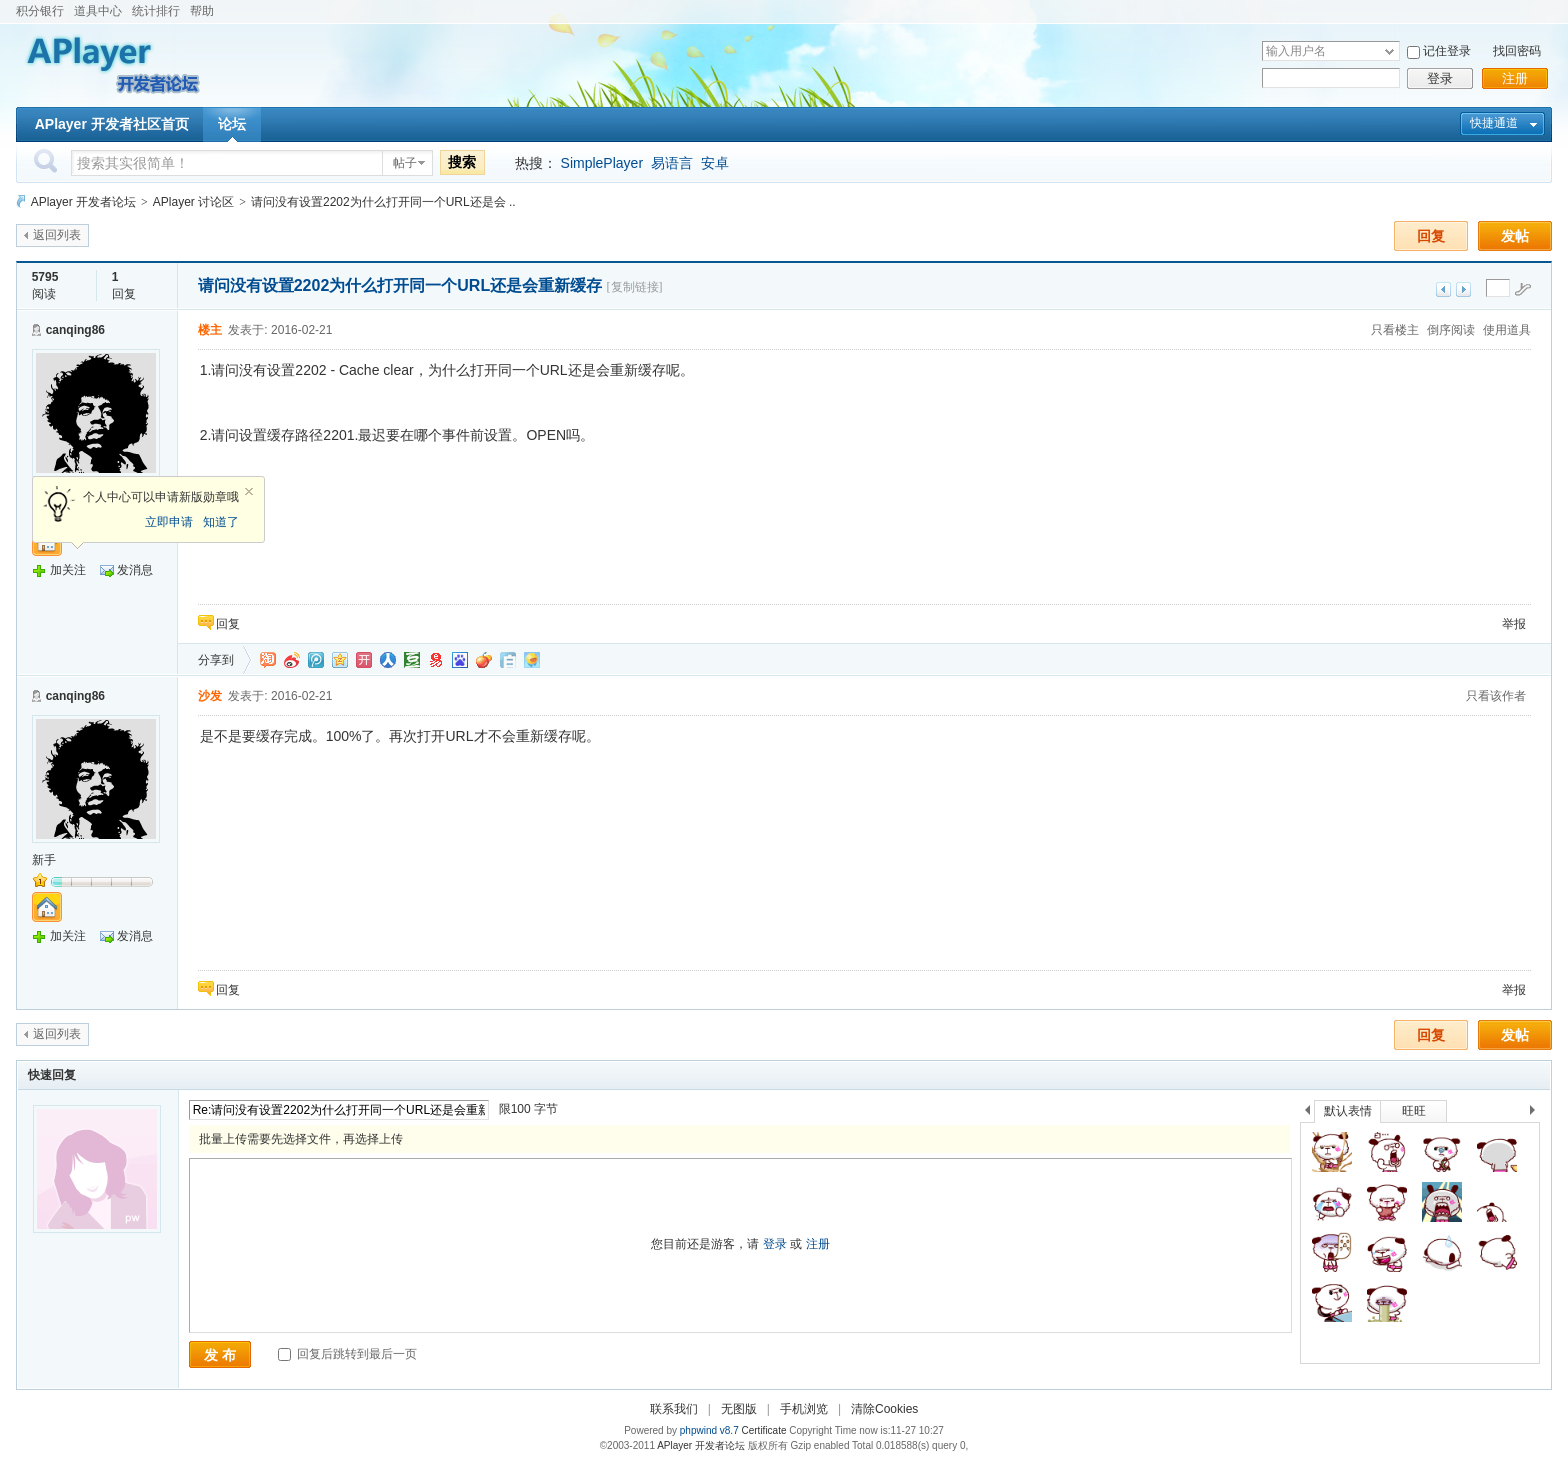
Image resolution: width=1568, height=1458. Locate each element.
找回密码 (1517, 51)
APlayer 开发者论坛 (83, 202)
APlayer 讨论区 (193, 202)
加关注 (68, 570)
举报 (1514, 624)
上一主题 (1443, 289)
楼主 (210, 330)
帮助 (202, 11)
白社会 (508, 660)
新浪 (292, 660)
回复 (1431, 236)
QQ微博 (316, 660)
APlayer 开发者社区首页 (112, 124)
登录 (1440, 78)
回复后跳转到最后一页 (347, 1354)
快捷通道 (1494, 123)
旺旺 (1414, 1111)
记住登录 (1447, 51)
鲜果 (484, 660)
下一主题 (1463, 289)
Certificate (763, 1430)
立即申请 (169, 522)
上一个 (1307, 1113)
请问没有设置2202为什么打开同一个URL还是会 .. (383, 202)
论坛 (232, 124)
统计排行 (156, 11)
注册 (1515, 78)
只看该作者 (1496, 696)
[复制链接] (635, 287)
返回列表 (57, 235)
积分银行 (40, 11)
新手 (44, 860)
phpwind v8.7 (709, 1430)
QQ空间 (340, 660)
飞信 (532, 660)
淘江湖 (268, 660)
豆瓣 (412, 660)
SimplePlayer (602, 163)
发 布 (220, 1355)
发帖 (1515, 236)
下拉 (1389, 51)
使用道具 (1507, 330)
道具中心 (98, 11)
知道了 (221, 522)
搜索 (462, 162)
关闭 (249, 492)
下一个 (1537, 1113)
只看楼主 (1395, 330)
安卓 (715, 163)
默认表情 (1348, 1111)
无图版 (739, 1409)
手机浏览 (804, 1409)
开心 (364, 660)
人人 (388, 660)
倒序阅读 (1451, 330)
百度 (460, 660)
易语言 (672, 163)
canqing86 (75, 330)
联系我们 (674, 1409)
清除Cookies (884, 1409)
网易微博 (436, 660)
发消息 (135, 570)
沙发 (210, 696)
